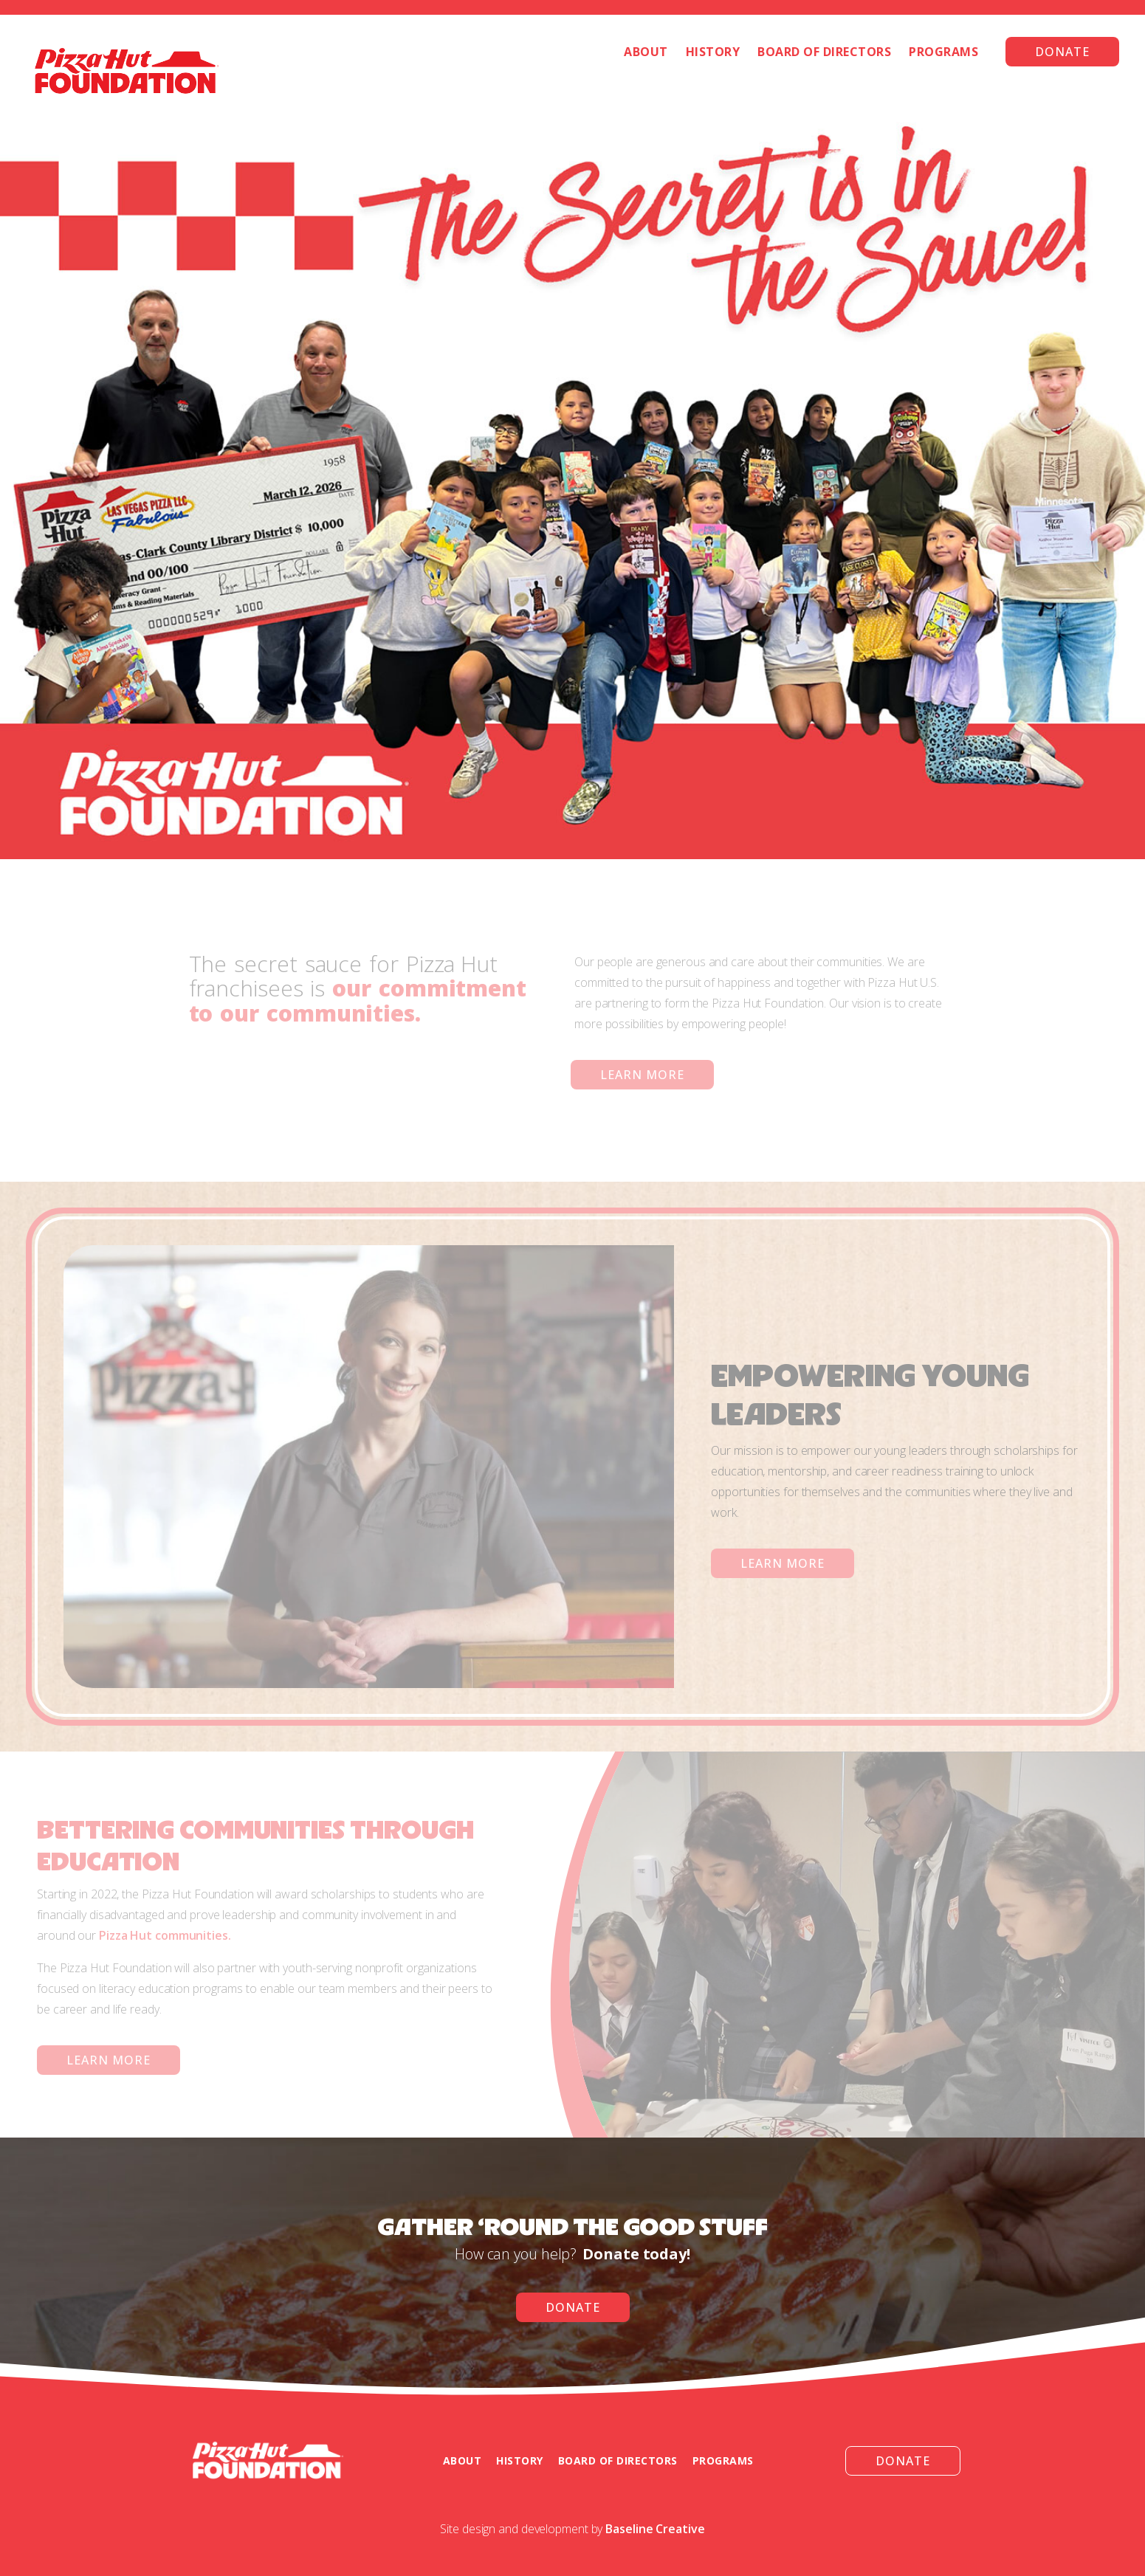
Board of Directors (824, 52)
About (646, 52)
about (462, 2460)
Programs (943, 52)
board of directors (618, 2460)
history (519, 2460)
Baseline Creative (654, 2529)
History (713, 52)
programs (723, 2460)
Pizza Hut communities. (165, 1935)
